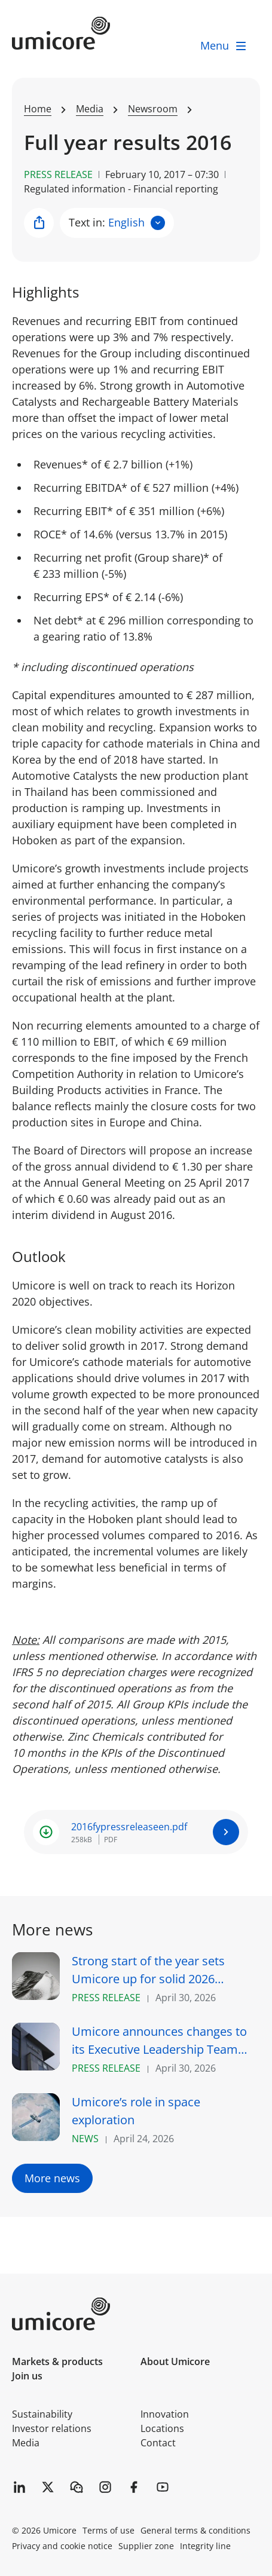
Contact (158, 2442)
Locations (162, 2428)
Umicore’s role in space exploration (136, 2111)
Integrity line (205, 2546)
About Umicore (175, 2361)
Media (25, 2442)
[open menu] (224, 46)
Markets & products (57, 2361)
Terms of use (108, 2530)
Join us (27, 2375)
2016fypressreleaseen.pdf (129, 1826)
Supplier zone (146, 2546)
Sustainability (42, 2414)
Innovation (164, 2414)
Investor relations (51, 2428)
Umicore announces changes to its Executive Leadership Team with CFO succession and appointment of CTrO (159, 2041)
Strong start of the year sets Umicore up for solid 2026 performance (148, 1970)
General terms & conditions (195, 2530)
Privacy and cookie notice (62, 2546)
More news (52, 2178)
